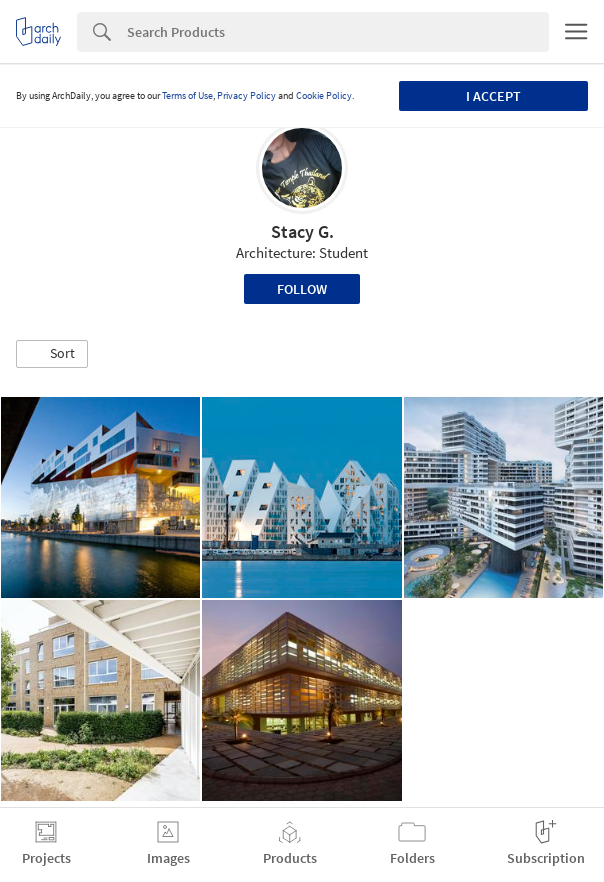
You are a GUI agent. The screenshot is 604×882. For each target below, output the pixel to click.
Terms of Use (187, 95)
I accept (493, 96)
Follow (302, 289)
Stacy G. (302, 231)
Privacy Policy (246, 95)
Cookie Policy (324, 95)
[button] (52, 354)
